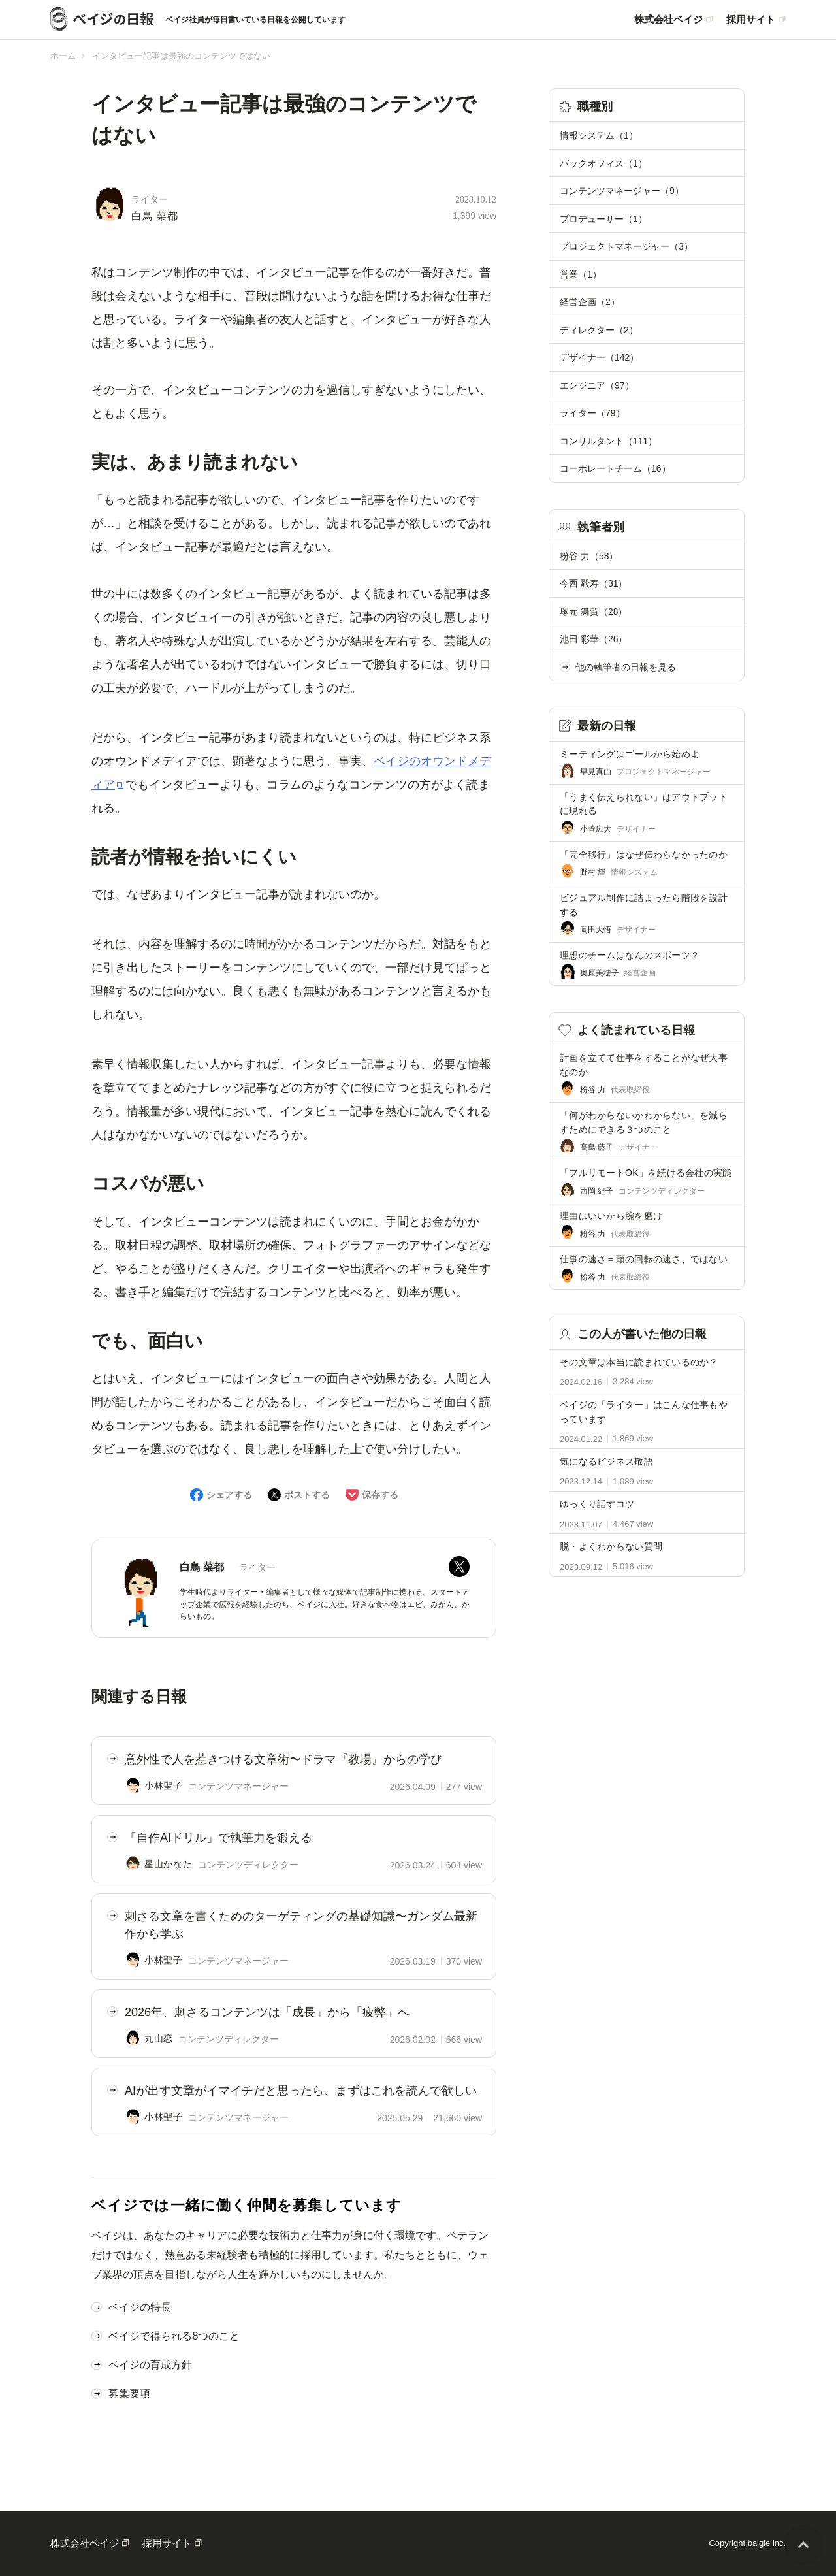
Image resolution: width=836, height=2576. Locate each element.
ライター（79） (592, 413)
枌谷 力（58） (589, 556)
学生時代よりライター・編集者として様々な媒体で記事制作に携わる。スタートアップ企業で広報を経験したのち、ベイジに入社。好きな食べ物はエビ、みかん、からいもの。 (325, 1604)
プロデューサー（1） (603, 219)
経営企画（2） (590, 302)
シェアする (229, 1495)
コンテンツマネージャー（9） (622, 191)
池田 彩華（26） (593, 639)
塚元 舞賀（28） (593, 611)
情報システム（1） (599, 135)
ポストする (307, 1495)
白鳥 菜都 (154, 215)
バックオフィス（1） (603, 163)
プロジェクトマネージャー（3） (626, 246)
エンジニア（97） (597, 385)
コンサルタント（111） (608, 441)
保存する (380, 1495)
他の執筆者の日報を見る (618, 667)
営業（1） (581, 274)
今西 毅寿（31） (593, 583)
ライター (149, 199)
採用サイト (750, 19)
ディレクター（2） (599, 330)
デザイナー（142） (599, 357)
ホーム (63, 56)
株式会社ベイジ (668, 19)
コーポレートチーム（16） (615, 468)
